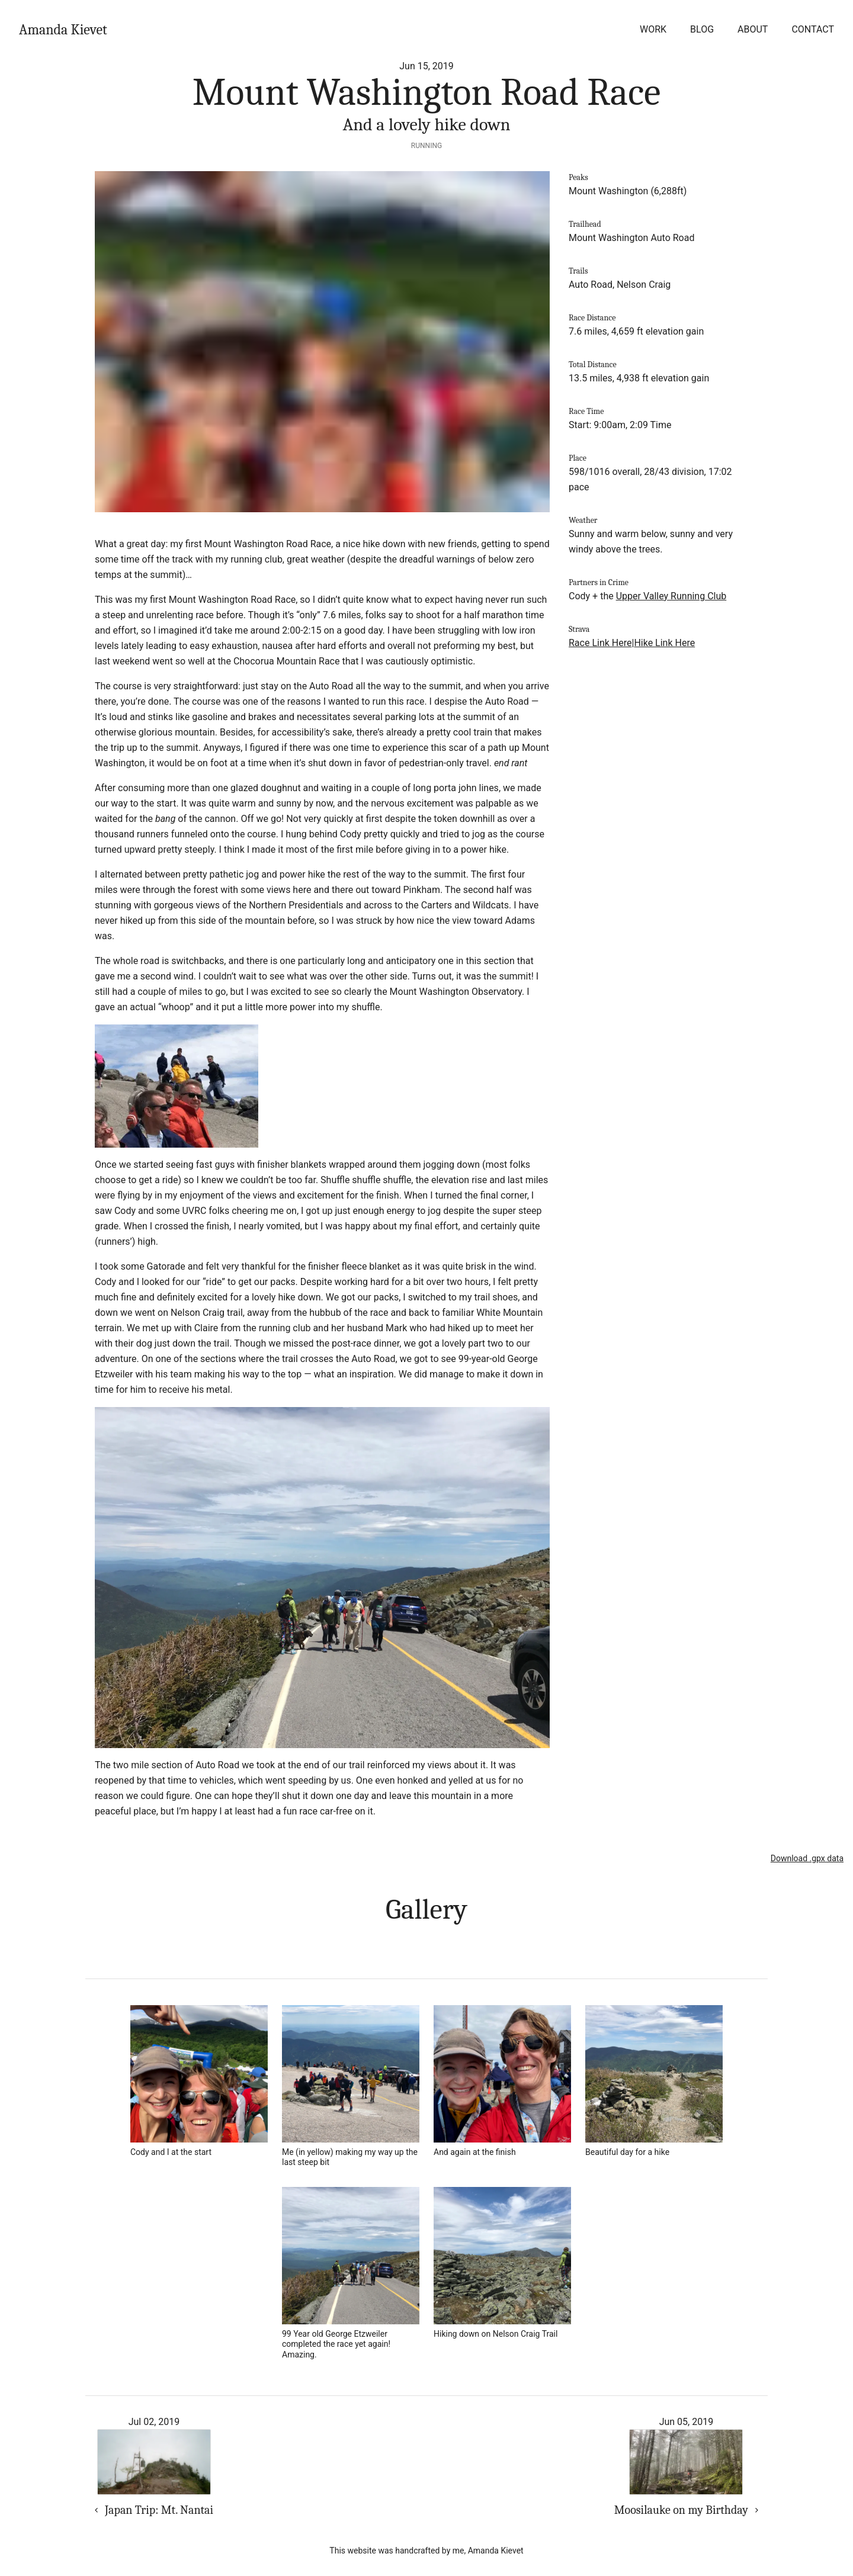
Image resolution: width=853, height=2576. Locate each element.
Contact (812, 29)
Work (653, 29)
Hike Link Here (664, 642)
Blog (702, 29)
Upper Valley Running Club (671, 596)
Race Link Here (600, 642)
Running (426, 146)
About (752, 29)
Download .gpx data (807, 1858)
